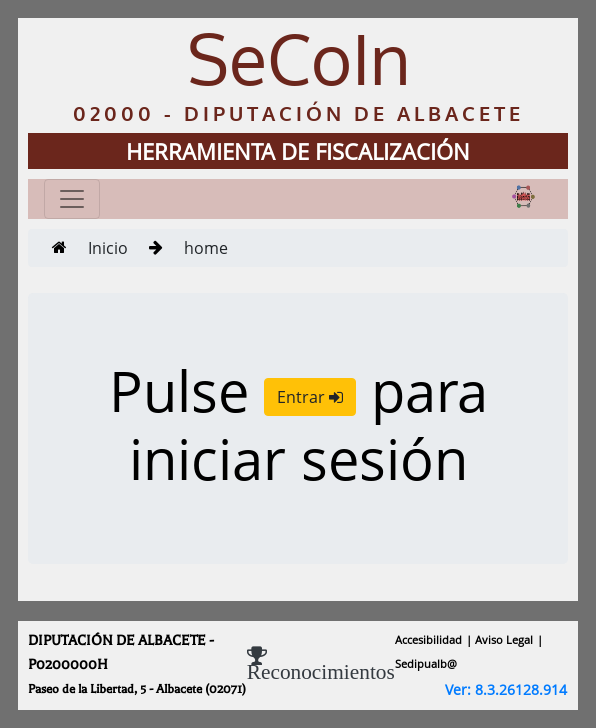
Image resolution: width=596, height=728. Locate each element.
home (206, 248)
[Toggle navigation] (72, 199)
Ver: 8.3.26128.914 (506, 689)
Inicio (108, 248)
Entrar (310, 397)
